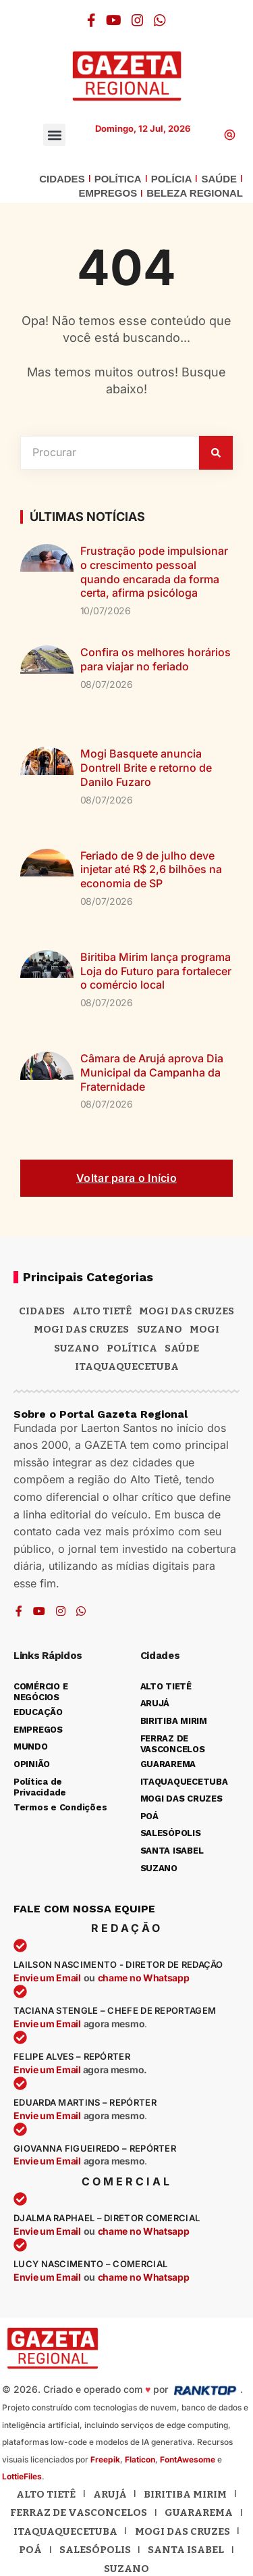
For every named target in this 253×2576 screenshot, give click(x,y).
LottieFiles (22, 2476)
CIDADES (62, 179)
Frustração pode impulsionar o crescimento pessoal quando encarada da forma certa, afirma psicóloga (154, 571)
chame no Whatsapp (144, 1977)
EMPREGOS (108, 193)
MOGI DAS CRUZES (186, 1311)
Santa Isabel (186, 2550)
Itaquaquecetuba (65, 2531)
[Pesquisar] (216, 453)
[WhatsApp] (159, 20)
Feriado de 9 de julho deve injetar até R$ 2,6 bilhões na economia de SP (151, 870)
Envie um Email (47, 1977)
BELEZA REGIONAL (194, 193)
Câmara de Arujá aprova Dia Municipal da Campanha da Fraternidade (151, 1072)
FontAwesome (187, 2459)
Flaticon (140, 2459)
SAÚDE (219, 179)
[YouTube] (114, 20)
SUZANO (76, 1348)
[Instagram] (137, 20)
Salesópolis (95, 2550)
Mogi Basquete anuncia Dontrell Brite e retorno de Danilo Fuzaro (146, 768)
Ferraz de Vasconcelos (78, 2512)
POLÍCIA (171, 179)
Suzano (159, 1329)
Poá (30, 2550)
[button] (54, 135)
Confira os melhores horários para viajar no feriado (155, 659)
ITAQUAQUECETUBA (127, 1366)
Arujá (110, 2494)
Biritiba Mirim (185, 2494)
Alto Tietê (102, 1311)
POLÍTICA (118, 179)
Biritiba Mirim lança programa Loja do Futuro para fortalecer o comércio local (155, 971)
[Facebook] (91, 20)
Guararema (199, 2512)
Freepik (105, 2459)
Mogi (204, 1329)
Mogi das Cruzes (81, 1329)
